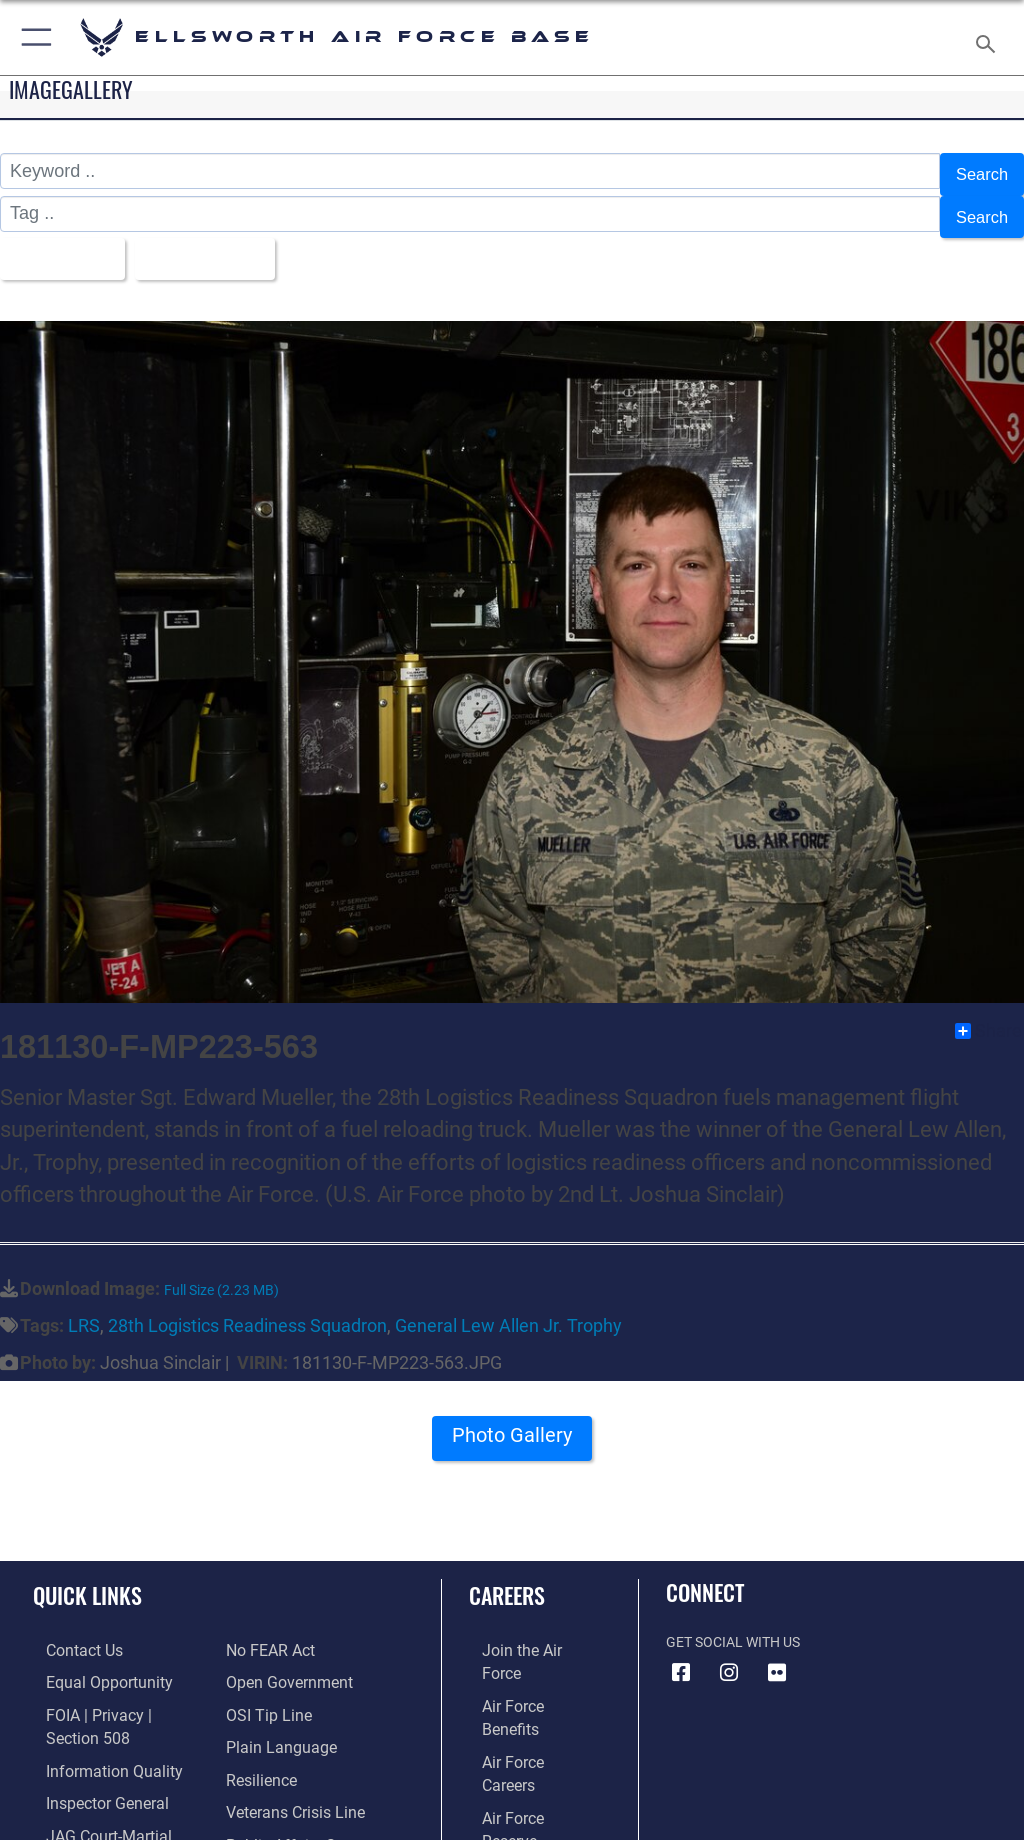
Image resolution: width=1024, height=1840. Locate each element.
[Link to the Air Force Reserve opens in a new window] (522, 1722)
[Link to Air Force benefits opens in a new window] (523, 1660)
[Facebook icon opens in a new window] (681, 1654)
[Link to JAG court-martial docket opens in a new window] (112, 1783)
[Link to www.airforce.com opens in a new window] (523, 1630)
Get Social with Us (733, 1623)
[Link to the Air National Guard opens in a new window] (526, 1752)
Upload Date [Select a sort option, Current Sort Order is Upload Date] (214, 244)
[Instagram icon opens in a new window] (729, 1654)
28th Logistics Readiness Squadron (247, 1306)
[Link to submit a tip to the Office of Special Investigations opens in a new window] (262, 1660)
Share (988, 1012)
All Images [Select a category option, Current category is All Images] (60, 244)
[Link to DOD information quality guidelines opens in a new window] (93, 1722)
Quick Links (87, 1576)
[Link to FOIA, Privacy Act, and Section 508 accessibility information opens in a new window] (117, 1691)
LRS (84, 1306)
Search (979, 172)
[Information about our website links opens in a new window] (79, 1814)
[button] (32, 37)
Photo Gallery (512, 1423)
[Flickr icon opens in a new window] (777, 1654)
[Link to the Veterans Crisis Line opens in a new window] (287, 1752)
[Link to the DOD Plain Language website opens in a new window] (274, 1691)
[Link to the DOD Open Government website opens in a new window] (282, 1630)
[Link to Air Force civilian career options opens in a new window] (514, 1783)
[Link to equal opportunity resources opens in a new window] (89, 1660)
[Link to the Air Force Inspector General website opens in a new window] (88, 1752)
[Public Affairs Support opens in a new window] (294, 1783)
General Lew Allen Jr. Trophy (508, 1306)
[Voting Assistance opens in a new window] (282, 1814)
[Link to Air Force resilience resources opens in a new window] (256, 1722)
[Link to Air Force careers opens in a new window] (522, 1691)
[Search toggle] (989, 37)
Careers (507, 1576)
